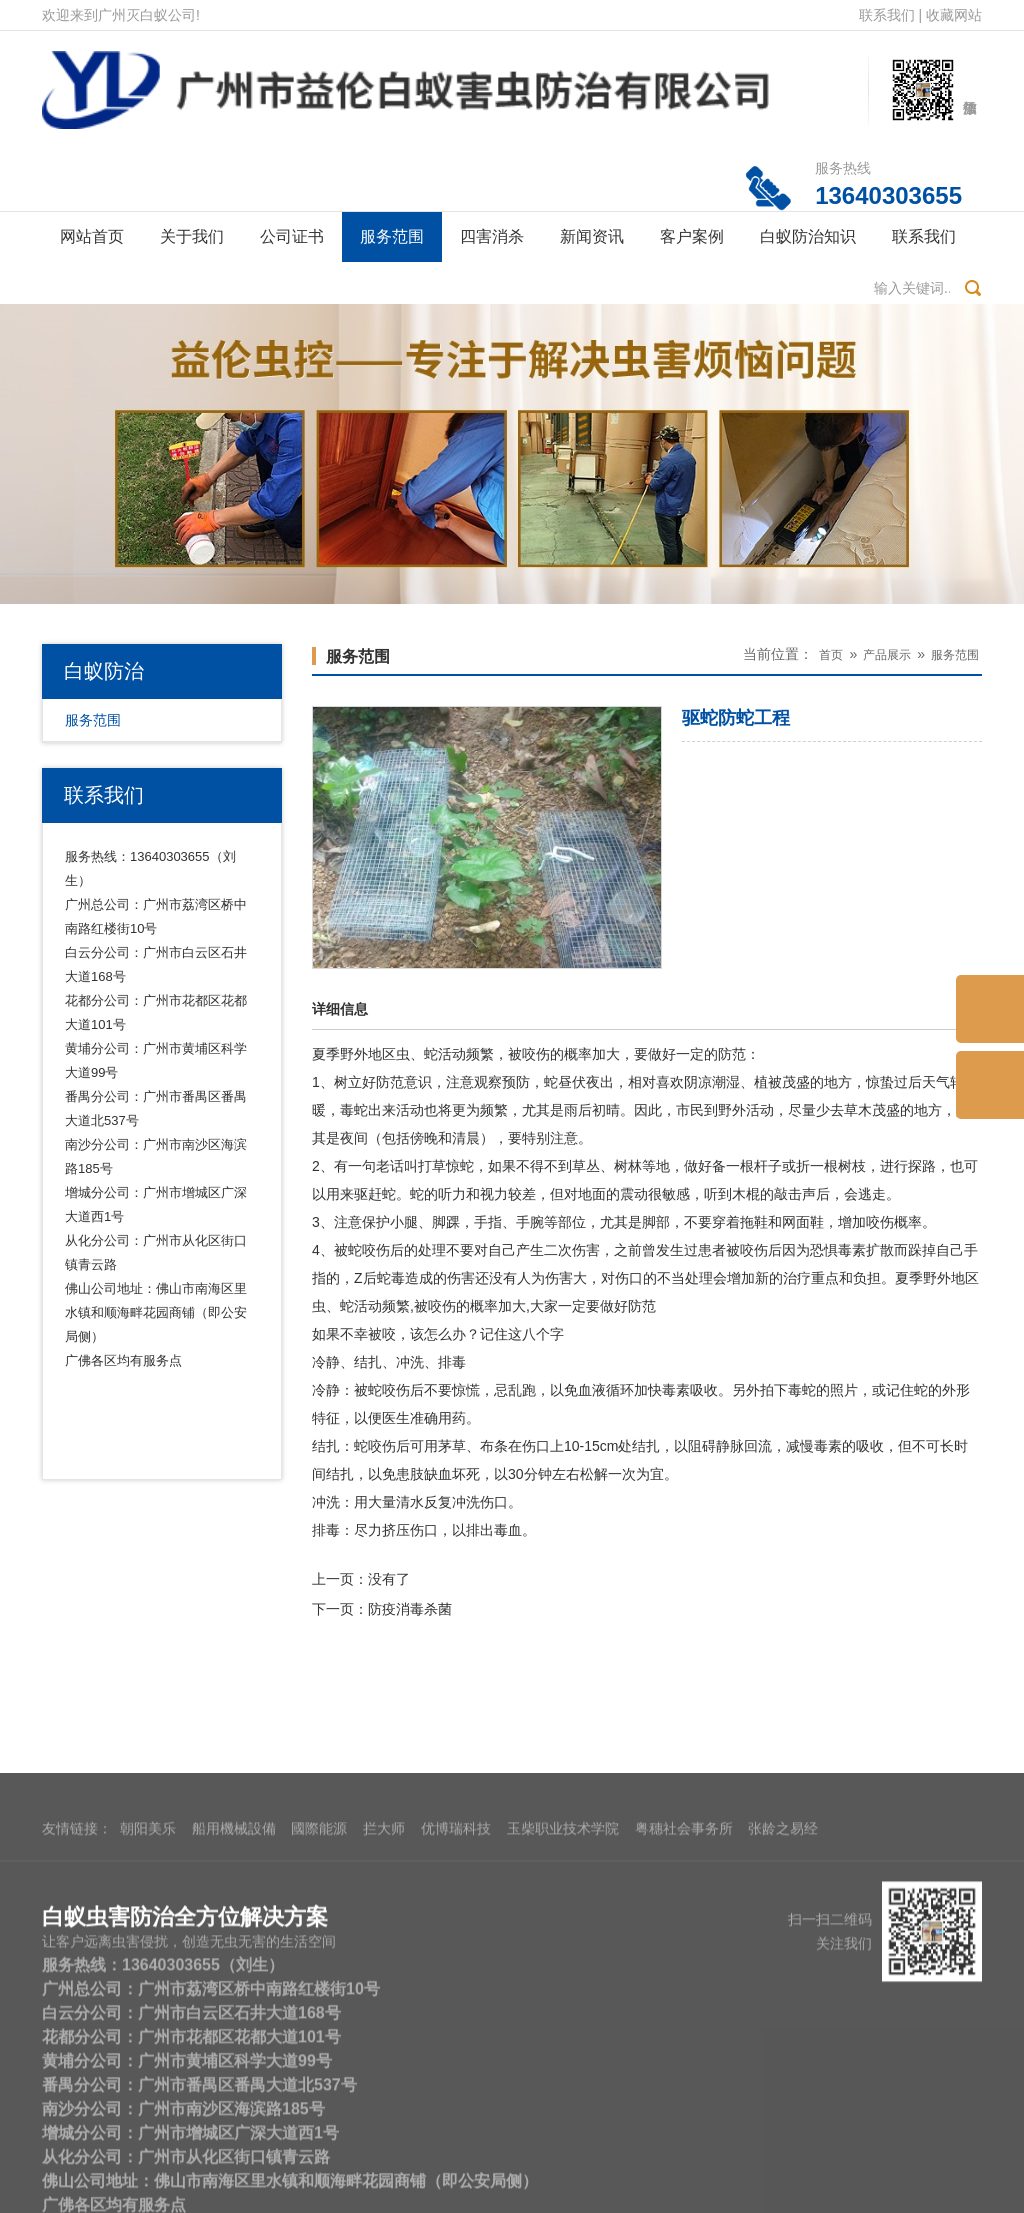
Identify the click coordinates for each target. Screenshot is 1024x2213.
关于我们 (192, 236)
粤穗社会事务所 (684, 2006)
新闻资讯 (592, 236)
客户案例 (692, 236)
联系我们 (887, 15)
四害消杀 (492, 236)
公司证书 (292, 236)
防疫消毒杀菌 (410, 1609)
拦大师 (384, 2006)
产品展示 (887, 655)
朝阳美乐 (148, 2006)
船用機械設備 (234, 2006)
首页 (831, 655)
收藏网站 (954, 15)
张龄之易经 (783, 2006)
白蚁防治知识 (808, 236)
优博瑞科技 (456, 2006)
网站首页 (92, 236)
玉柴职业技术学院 (563, 2006)
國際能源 (319, 2006)
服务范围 (392, 236)
